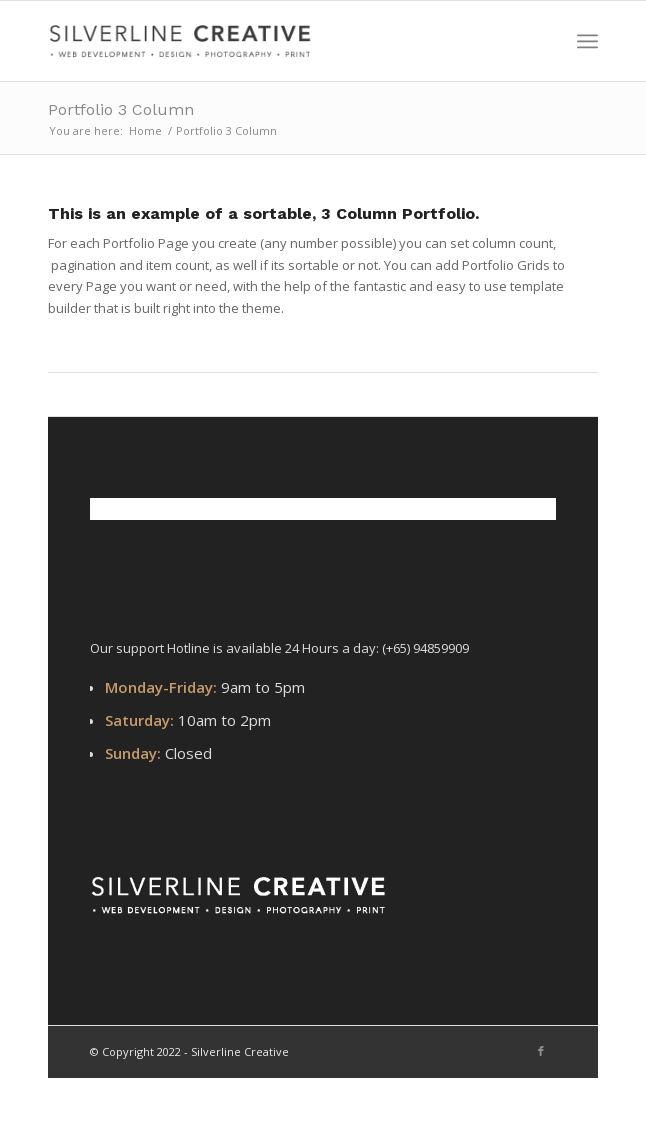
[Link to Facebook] (541, 1051)
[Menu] (587, 41)
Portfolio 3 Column (121, 109)
